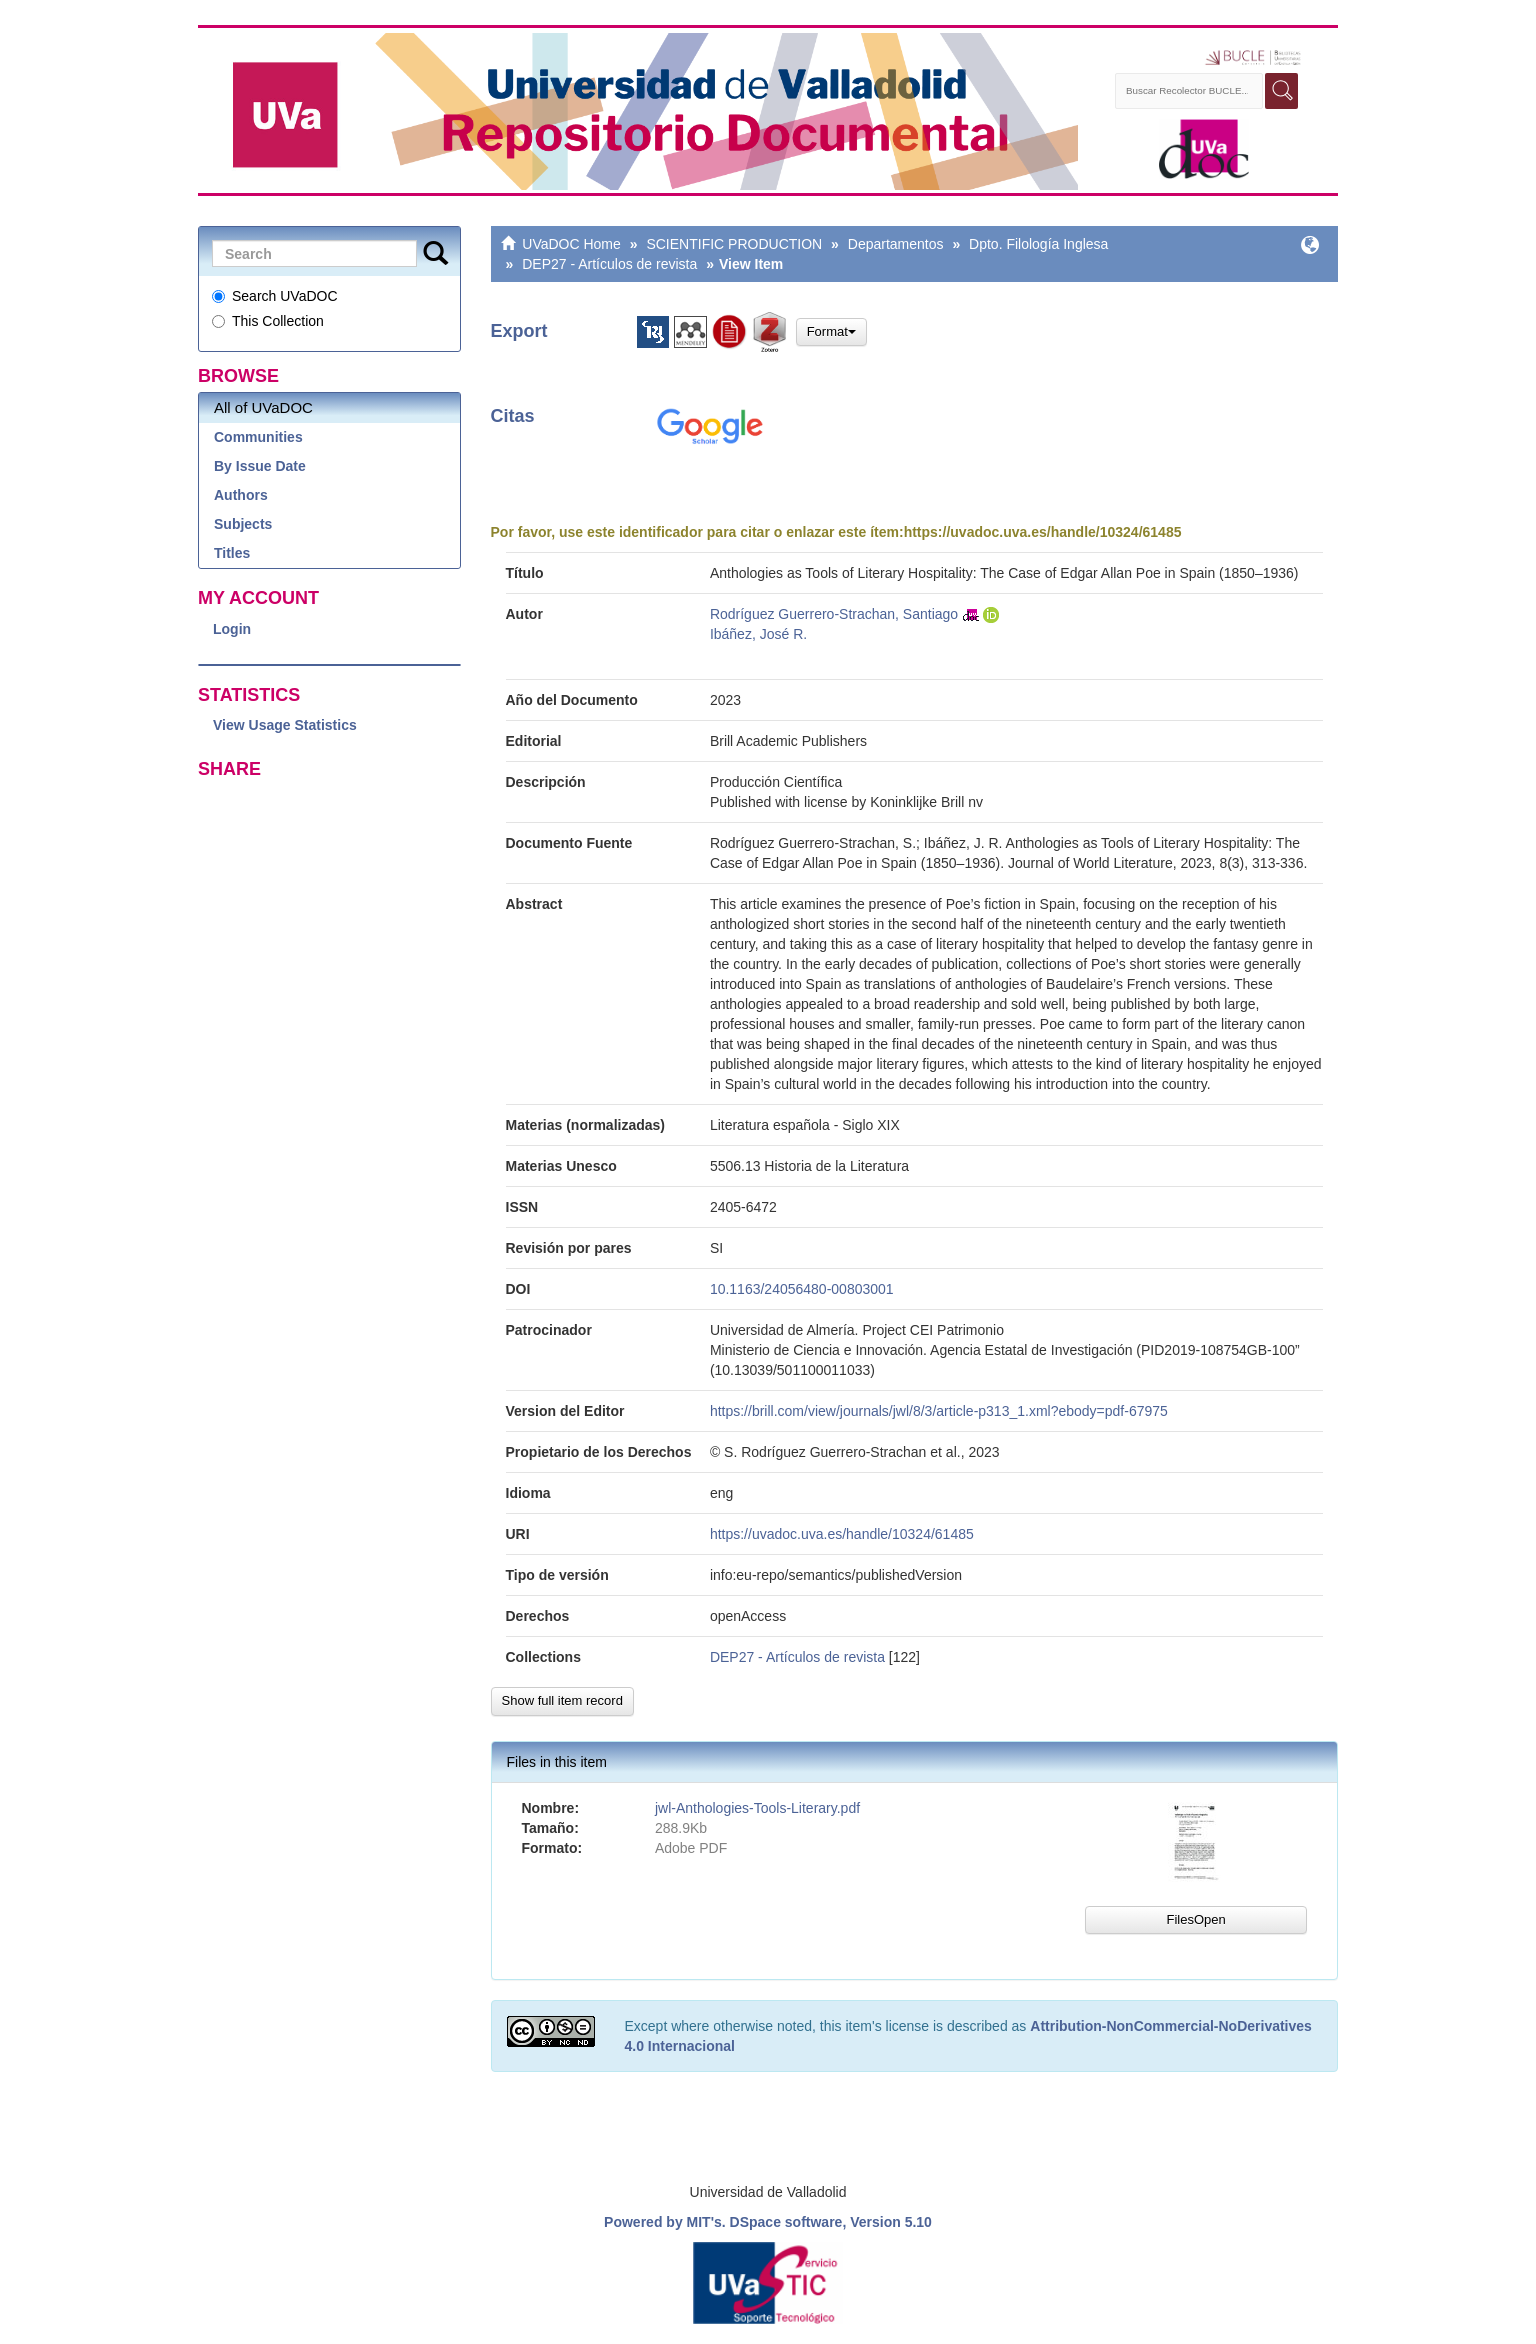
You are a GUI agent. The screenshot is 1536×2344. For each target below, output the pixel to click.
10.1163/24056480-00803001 (802, 1289)
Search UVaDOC (275, 296)
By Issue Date (260, 466)
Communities (258, 437)
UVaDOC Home (571, 244)
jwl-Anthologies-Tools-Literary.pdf (757, 1808)
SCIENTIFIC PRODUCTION (734, 244)
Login (232, 629)
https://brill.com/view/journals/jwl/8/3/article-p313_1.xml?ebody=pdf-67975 (939, 1411)
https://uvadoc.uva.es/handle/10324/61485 (1043, 532)
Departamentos (896, 244)
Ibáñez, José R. (758, 634)
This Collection (268, 321)
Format (831, 331)
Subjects (243, 524)
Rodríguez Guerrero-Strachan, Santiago (834, 614)
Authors (241, 495)
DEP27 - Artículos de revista (609, 264)
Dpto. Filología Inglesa (1038, 244)
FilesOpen (1195, 1919)
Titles (232, 553)
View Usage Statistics (285, 725)
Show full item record (562, 1700)
